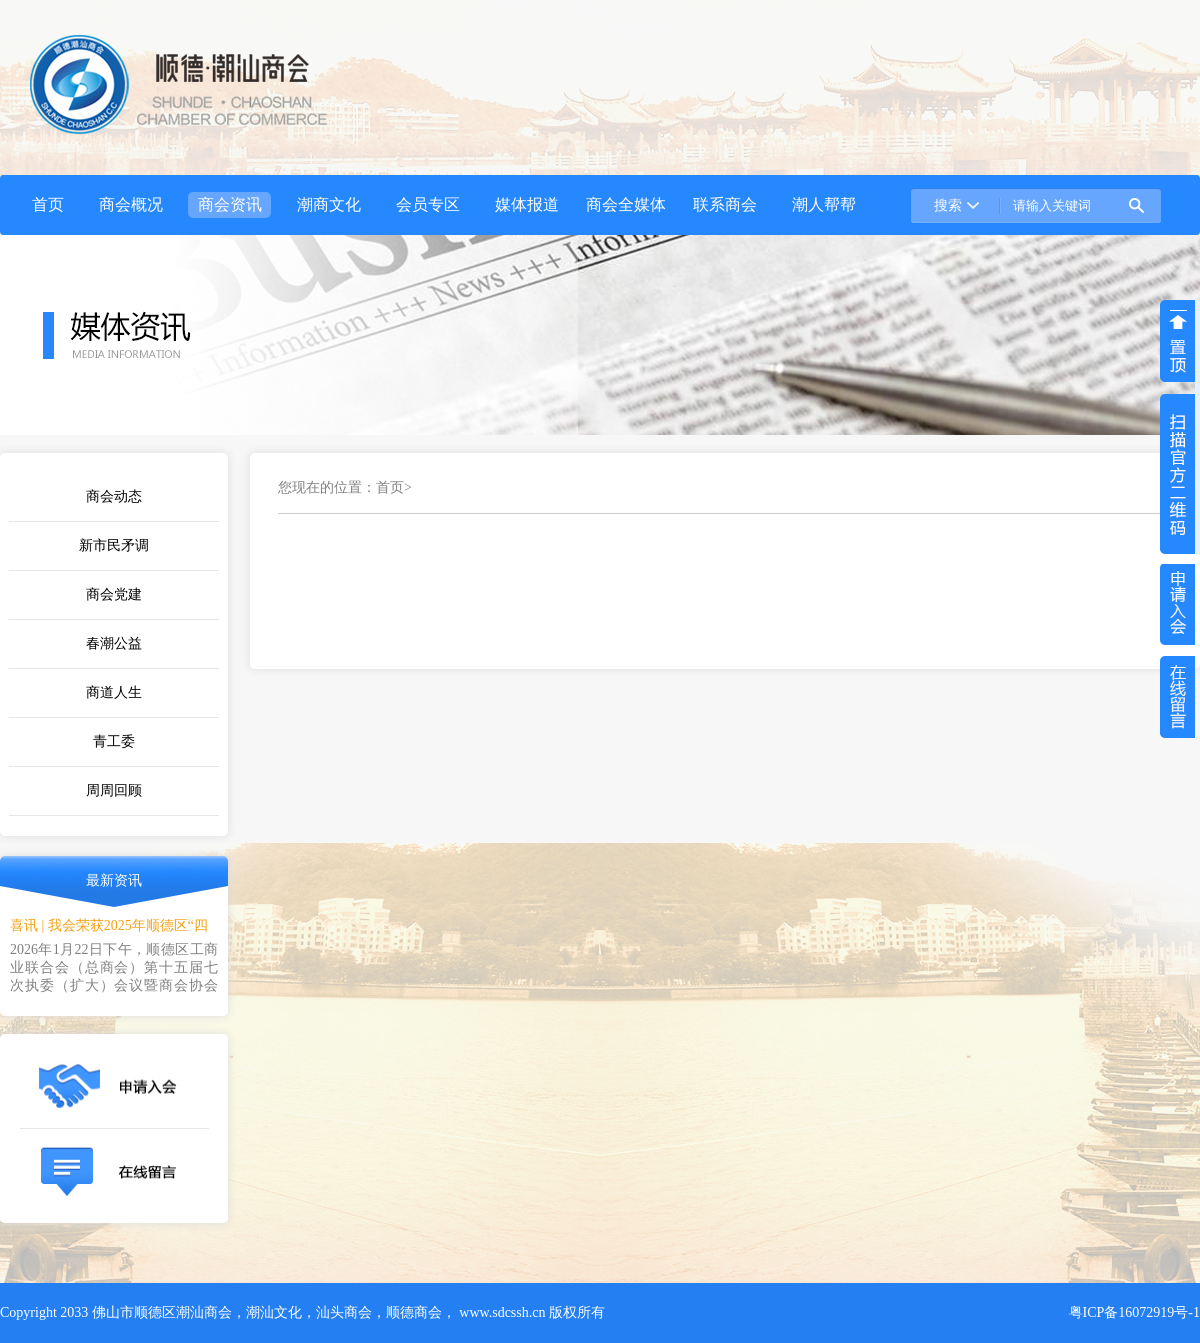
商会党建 (114, 594)
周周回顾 (114, 790)
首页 (390, 487)
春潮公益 (114, 643)
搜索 (948, 205)
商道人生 (114, 692)
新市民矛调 (114, 545)
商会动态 (114, 496)
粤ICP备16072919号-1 (1134, 1312)
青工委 (114, 741)
